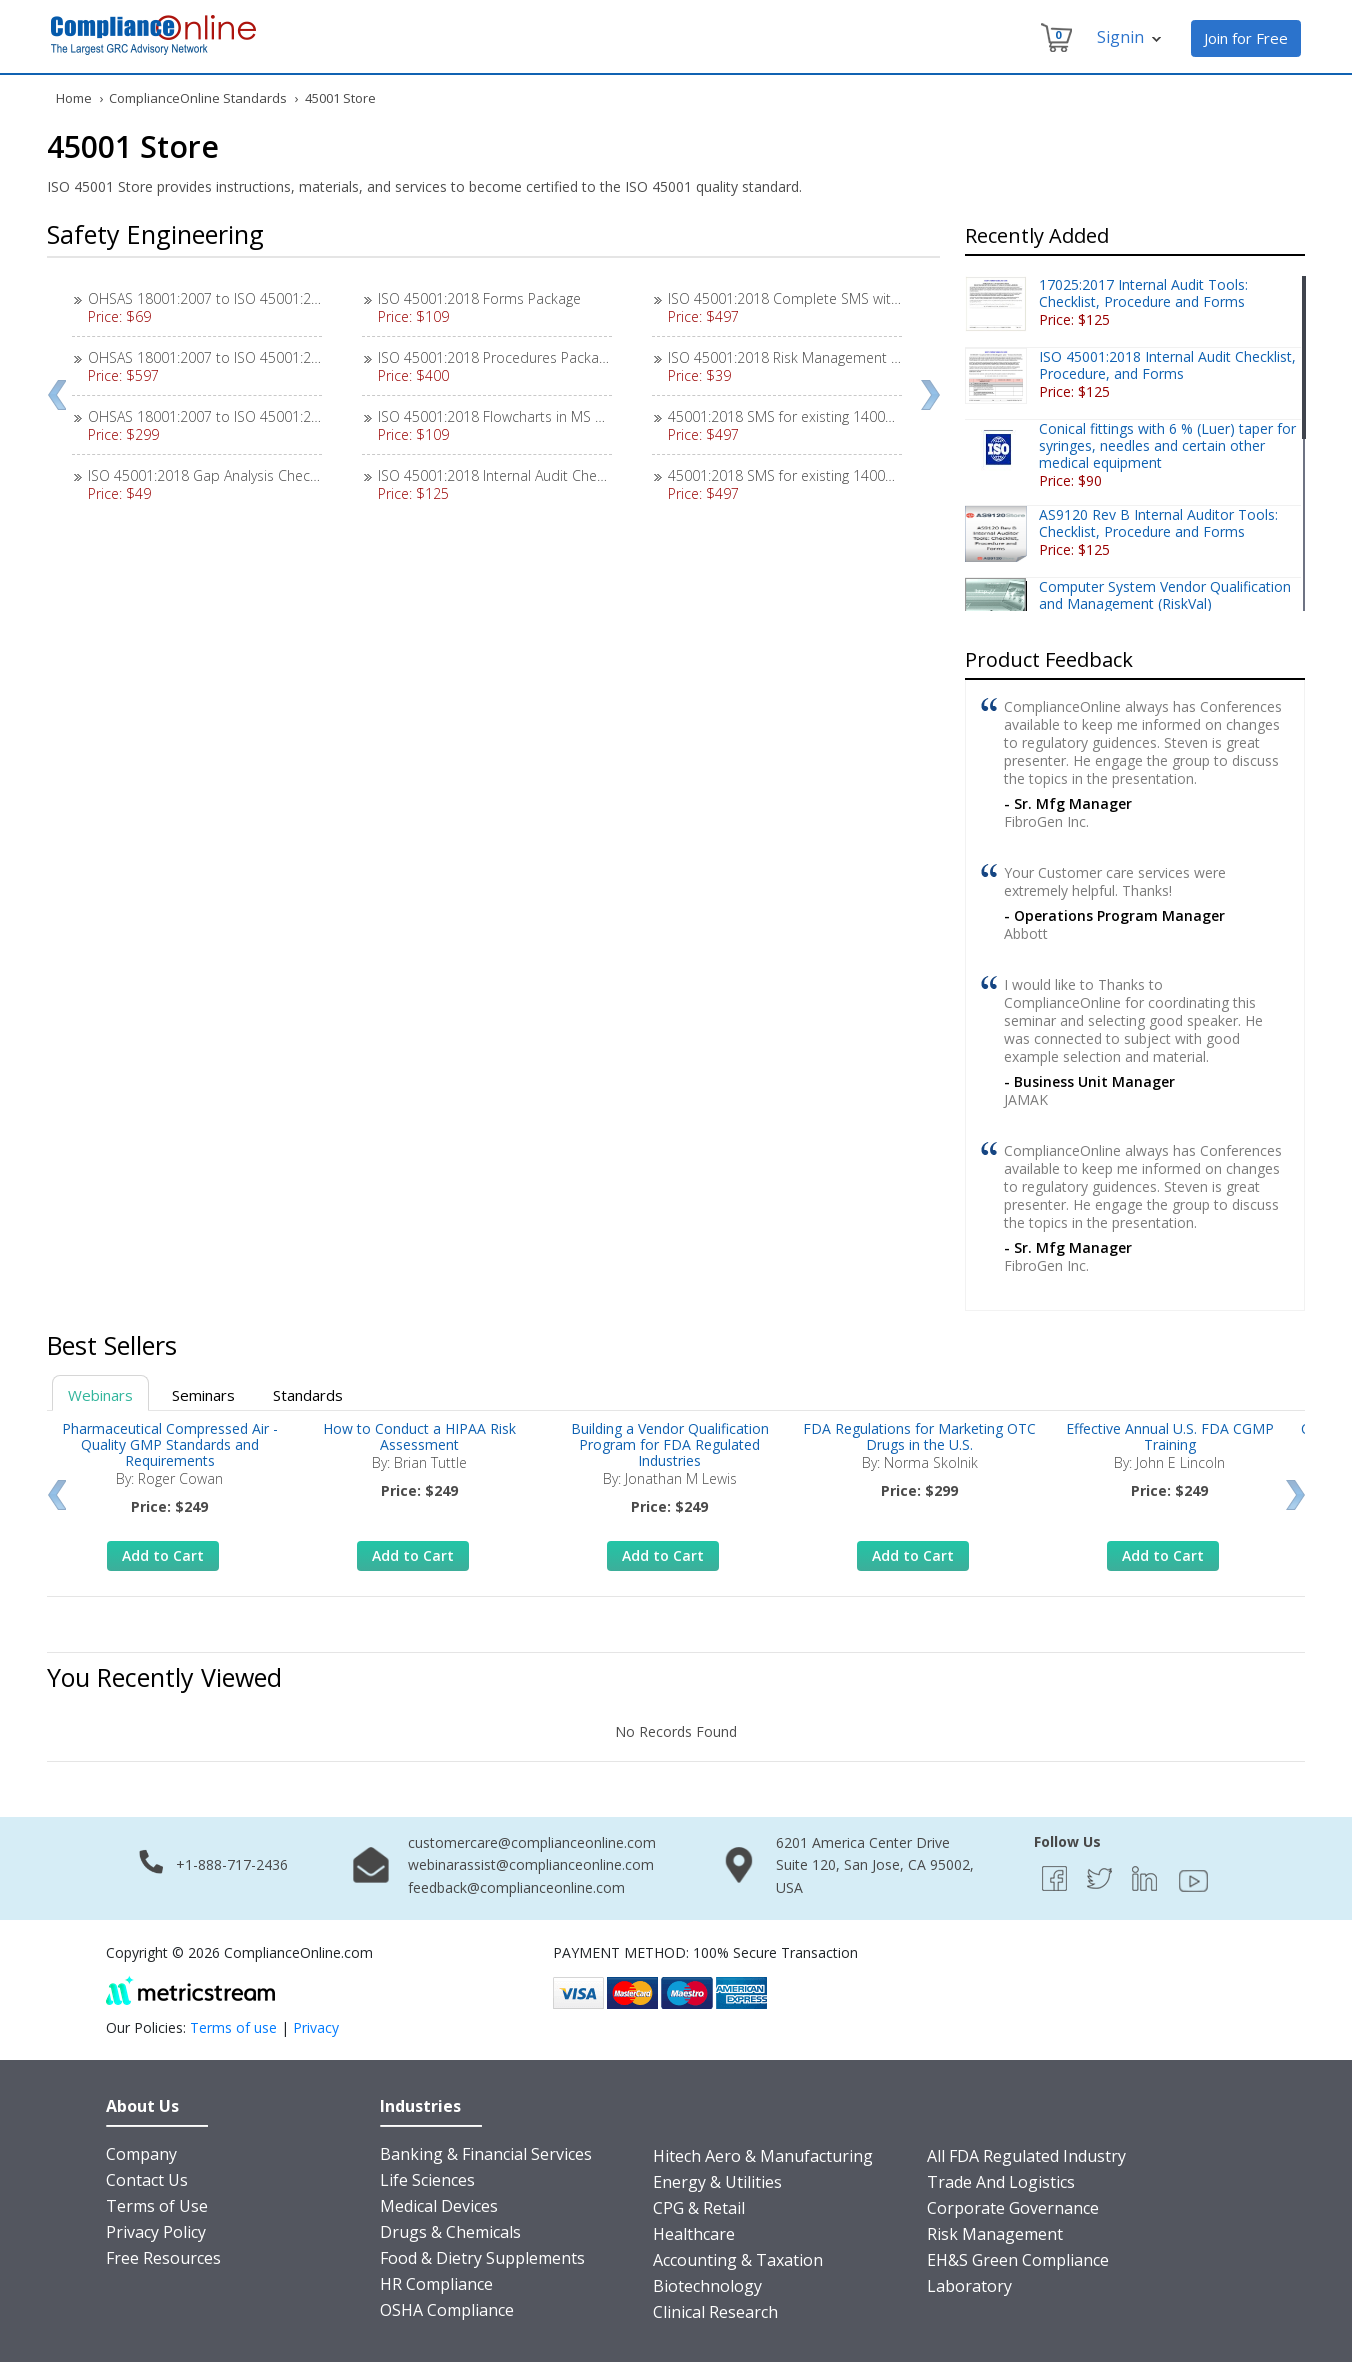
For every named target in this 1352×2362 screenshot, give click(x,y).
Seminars (203, 1395)
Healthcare (694, 2234)
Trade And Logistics (1001, 2182)
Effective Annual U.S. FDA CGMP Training (1170, 1436)
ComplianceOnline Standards (198, 98)
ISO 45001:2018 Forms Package (479, 298)
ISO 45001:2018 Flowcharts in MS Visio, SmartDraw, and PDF (571, 416)
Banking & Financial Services (486, 2154)
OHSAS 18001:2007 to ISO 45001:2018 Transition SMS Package (289, 357)
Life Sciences (427, 2180)
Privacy (316, 2027)
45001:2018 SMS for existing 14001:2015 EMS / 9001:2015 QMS (871, 475)
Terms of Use (157, 2206)
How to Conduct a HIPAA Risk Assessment (419, 1436)
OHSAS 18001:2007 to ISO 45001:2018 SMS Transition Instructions (300, 416)
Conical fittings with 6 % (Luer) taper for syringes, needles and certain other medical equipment (1167, 445)
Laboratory (969, 2286)
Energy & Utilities (717, 2182)
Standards (308, 1395)
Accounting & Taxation (738, 2260)
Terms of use (233, 2027)
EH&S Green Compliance (1018, 2260)
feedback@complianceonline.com (516, 1887)
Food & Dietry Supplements (482, 2258)
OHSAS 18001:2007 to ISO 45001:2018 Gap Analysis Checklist (284, 298)
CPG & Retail (699, 2208)
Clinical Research (715, 2312)
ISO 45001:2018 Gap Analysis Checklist (211, 475)
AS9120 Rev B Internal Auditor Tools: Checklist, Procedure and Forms (1158, 523)
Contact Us (147, 2180)
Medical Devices (439, 2206)
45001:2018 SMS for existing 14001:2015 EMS (814, 416)
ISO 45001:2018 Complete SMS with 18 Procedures (832, 298)
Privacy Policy (156, 2232)
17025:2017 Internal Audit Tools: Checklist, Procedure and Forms (1143, 293)
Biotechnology (707, 2286)
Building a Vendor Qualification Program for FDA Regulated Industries (670, 1444)
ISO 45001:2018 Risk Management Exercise (806, 357)
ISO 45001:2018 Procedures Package (496, 357)
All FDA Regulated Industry (1026, 2156)
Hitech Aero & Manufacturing (763, 2156)
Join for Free (1246, 38)
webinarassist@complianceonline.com (531, 1864)
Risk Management (995, 2234)
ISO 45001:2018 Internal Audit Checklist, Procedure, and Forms (579, 475)
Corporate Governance (1013, 2208)
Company (141, 2154)
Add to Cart (163, 1555)
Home (74, 98)
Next (930, 395)
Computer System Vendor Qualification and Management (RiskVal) (1165, 595)
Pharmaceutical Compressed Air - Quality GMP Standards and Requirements (170, 1444)
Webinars (100, 1395)
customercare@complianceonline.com (532, 1842)
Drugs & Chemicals (450, 2232)
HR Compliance (436, 2284)
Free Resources (163, 2258)
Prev (56, 395)
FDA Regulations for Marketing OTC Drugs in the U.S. (919, 1436)
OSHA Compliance (447, 2310)
